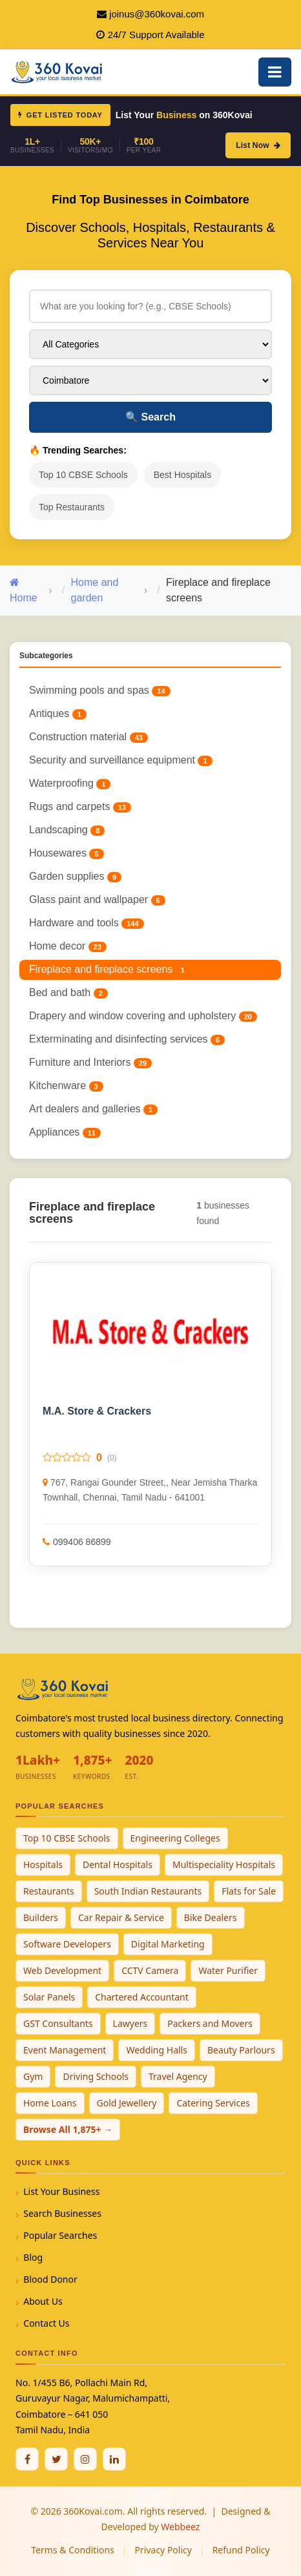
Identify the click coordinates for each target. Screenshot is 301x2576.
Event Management (64, 2050)
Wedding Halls (156, 2050)
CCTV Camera (149, 1970)
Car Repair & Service (121, 1917)
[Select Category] (150, 344)
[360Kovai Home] (58, 71)
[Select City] (150, 380)
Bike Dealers (210, 1917)
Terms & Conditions (72, 2550)
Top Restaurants (72, 507)
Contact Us (46, 2323)
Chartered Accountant (142, 1997)
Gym (33, 2076)
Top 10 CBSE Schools (83, 475)
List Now (258, 145)
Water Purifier (228, 1970)
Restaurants (48, 1891)
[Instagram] (85, 2459)
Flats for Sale (249, 1891)
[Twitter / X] (56, 2459)
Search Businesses (62, 2213)
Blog (33, 2257)
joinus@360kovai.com (156, 13)
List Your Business (61, 2191)
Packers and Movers (210, 2023)
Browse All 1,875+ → (67, 2129)
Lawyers (130, 2023)
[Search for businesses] (150, 306)
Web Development (62, 1970)
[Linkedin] (114, 2459)
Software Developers (67, 1944)
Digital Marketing (168, 1944)
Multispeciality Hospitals (223, 1864)
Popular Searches (60, 2235)
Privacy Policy (163, 2550)
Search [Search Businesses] (150, 416)
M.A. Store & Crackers (97, 1411)
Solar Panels (49, 1997)
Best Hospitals (182, 475)
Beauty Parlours (241, 2050)
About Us (42, 2301)
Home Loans (50, 2103)
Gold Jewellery (127, 2103)
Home (23, 590)
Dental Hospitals (117, 1864)
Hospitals (43, 1864)
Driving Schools (96, 2076)
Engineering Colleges (175, 1838)
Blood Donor (50, 2279)
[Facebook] (27, 2459)
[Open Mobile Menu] (274, 72)
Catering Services (212, 2103)
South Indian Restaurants (148, 1891)
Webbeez (180, 2526)
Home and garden (95, 590)
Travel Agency (178, 2076)
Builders (40, 1917)
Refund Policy (241, 2550)
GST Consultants (58, 2023)
